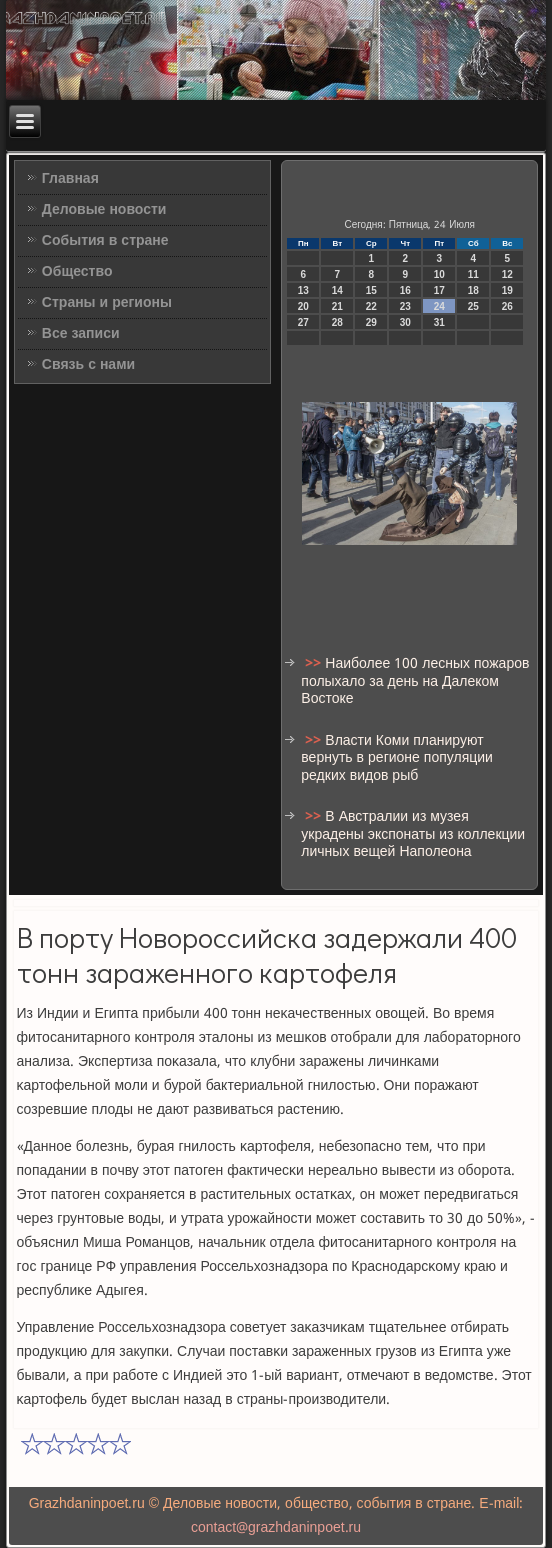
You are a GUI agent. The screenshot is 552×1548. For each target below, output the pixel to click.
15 (371, 290)
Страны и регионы (107, 303)
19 (507, 290)
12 (507, 274)
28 (337, 322)
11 (473, 274)
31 (439, 322)
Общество (77, 272)
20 (303, 306)
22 (371, 306)
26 (507, 306)
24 (439, 306)
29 (371, 322)
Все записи (81, 334)
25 (473, 306)
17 (439, 290)
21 (337, 306)
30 (405, 322)
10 (439, 274)
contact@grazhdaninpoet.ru (276, 1528)
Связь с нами (88, 365)
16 (405, 290)
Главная (70, 179)
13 (303, 290)
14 (337, 290)
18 (473, 290)
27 (303, 322)
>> (315, 664)
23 (405, 306)
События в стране (105, 241)
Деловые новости (104, 210)
